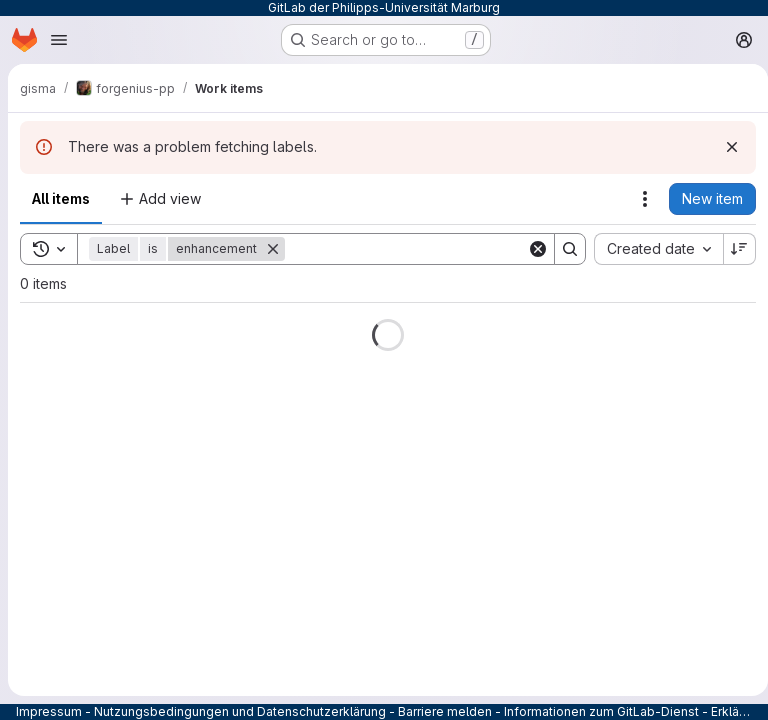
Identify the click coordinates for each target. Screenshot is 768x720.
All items (61, 198)
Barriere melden (445, 711)
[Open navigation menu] (59, 40)
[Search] (409, 249)
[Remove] (273, 249)
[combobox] (650, 249)
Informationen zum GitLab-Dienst (601, 711)
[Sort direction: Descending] (732, 249)
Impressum (49, 711)
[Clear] (530, 249)
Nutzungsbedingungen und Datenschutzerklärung (240, 711)
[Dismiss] (724, 147)
